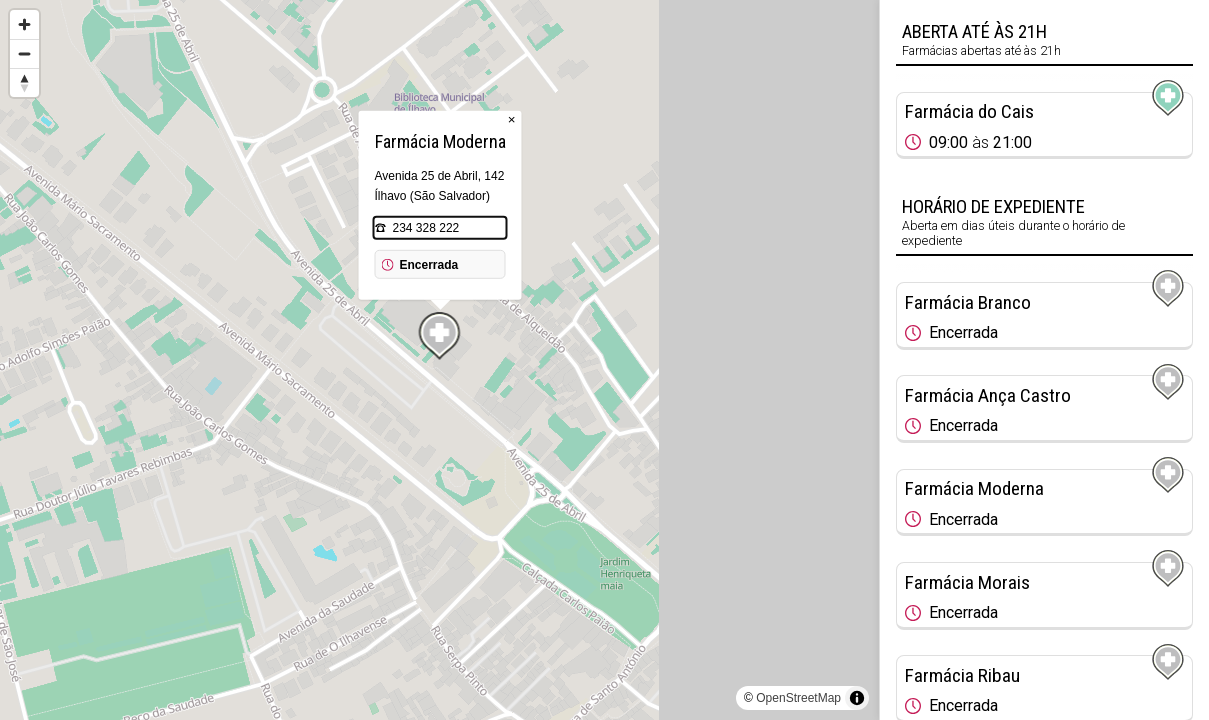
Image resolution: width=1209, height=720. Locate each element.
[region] (439, 360)
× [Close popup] (512, 119)
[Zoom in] (24, 24)
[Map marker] (440, 336)
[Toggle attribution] (857, 698)
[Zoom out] (24, 53)
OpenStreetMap (798, 698)
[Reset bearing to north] (24, 82)
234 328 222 (426, 228)
